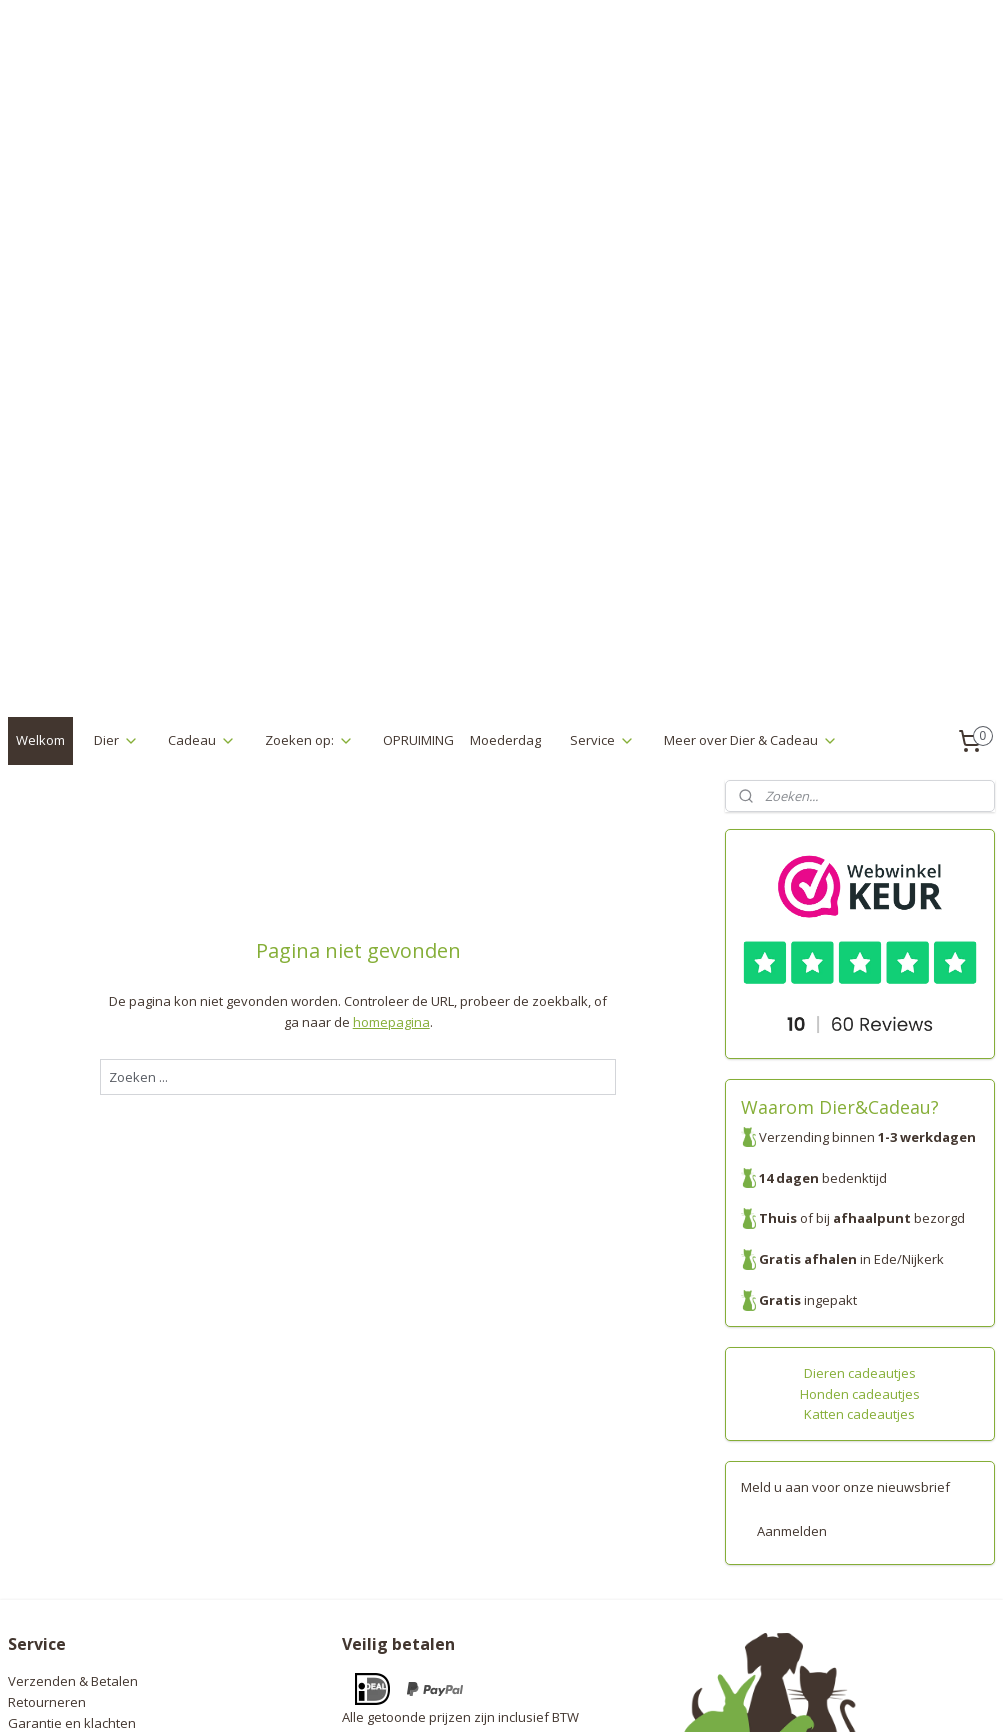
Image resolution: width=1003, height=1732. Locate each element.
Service (602, 436)
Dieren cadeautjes (860, 1069)
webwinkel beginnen (546, 1695)
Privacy (30, 1440)
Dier (116, 436)
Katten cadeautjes (859, 1110)
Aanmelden (792, 1227)
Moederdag (505, 436)
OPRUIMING (418, 436)
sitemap (427, 1695)
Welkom (40, 436)
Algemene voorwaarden (81, 1460)
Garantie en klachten (72, 1419)
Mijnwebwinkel (720, 1695)
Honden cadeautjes (860, 1090)
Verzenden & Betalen (73, 1377)
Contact (31, 1481)
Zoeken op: (309, 436)
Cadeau (202, 436)
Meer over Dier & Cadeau (751, 436)
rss (469, 1695)
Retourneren (47, 1398)
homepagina (391, 718)
